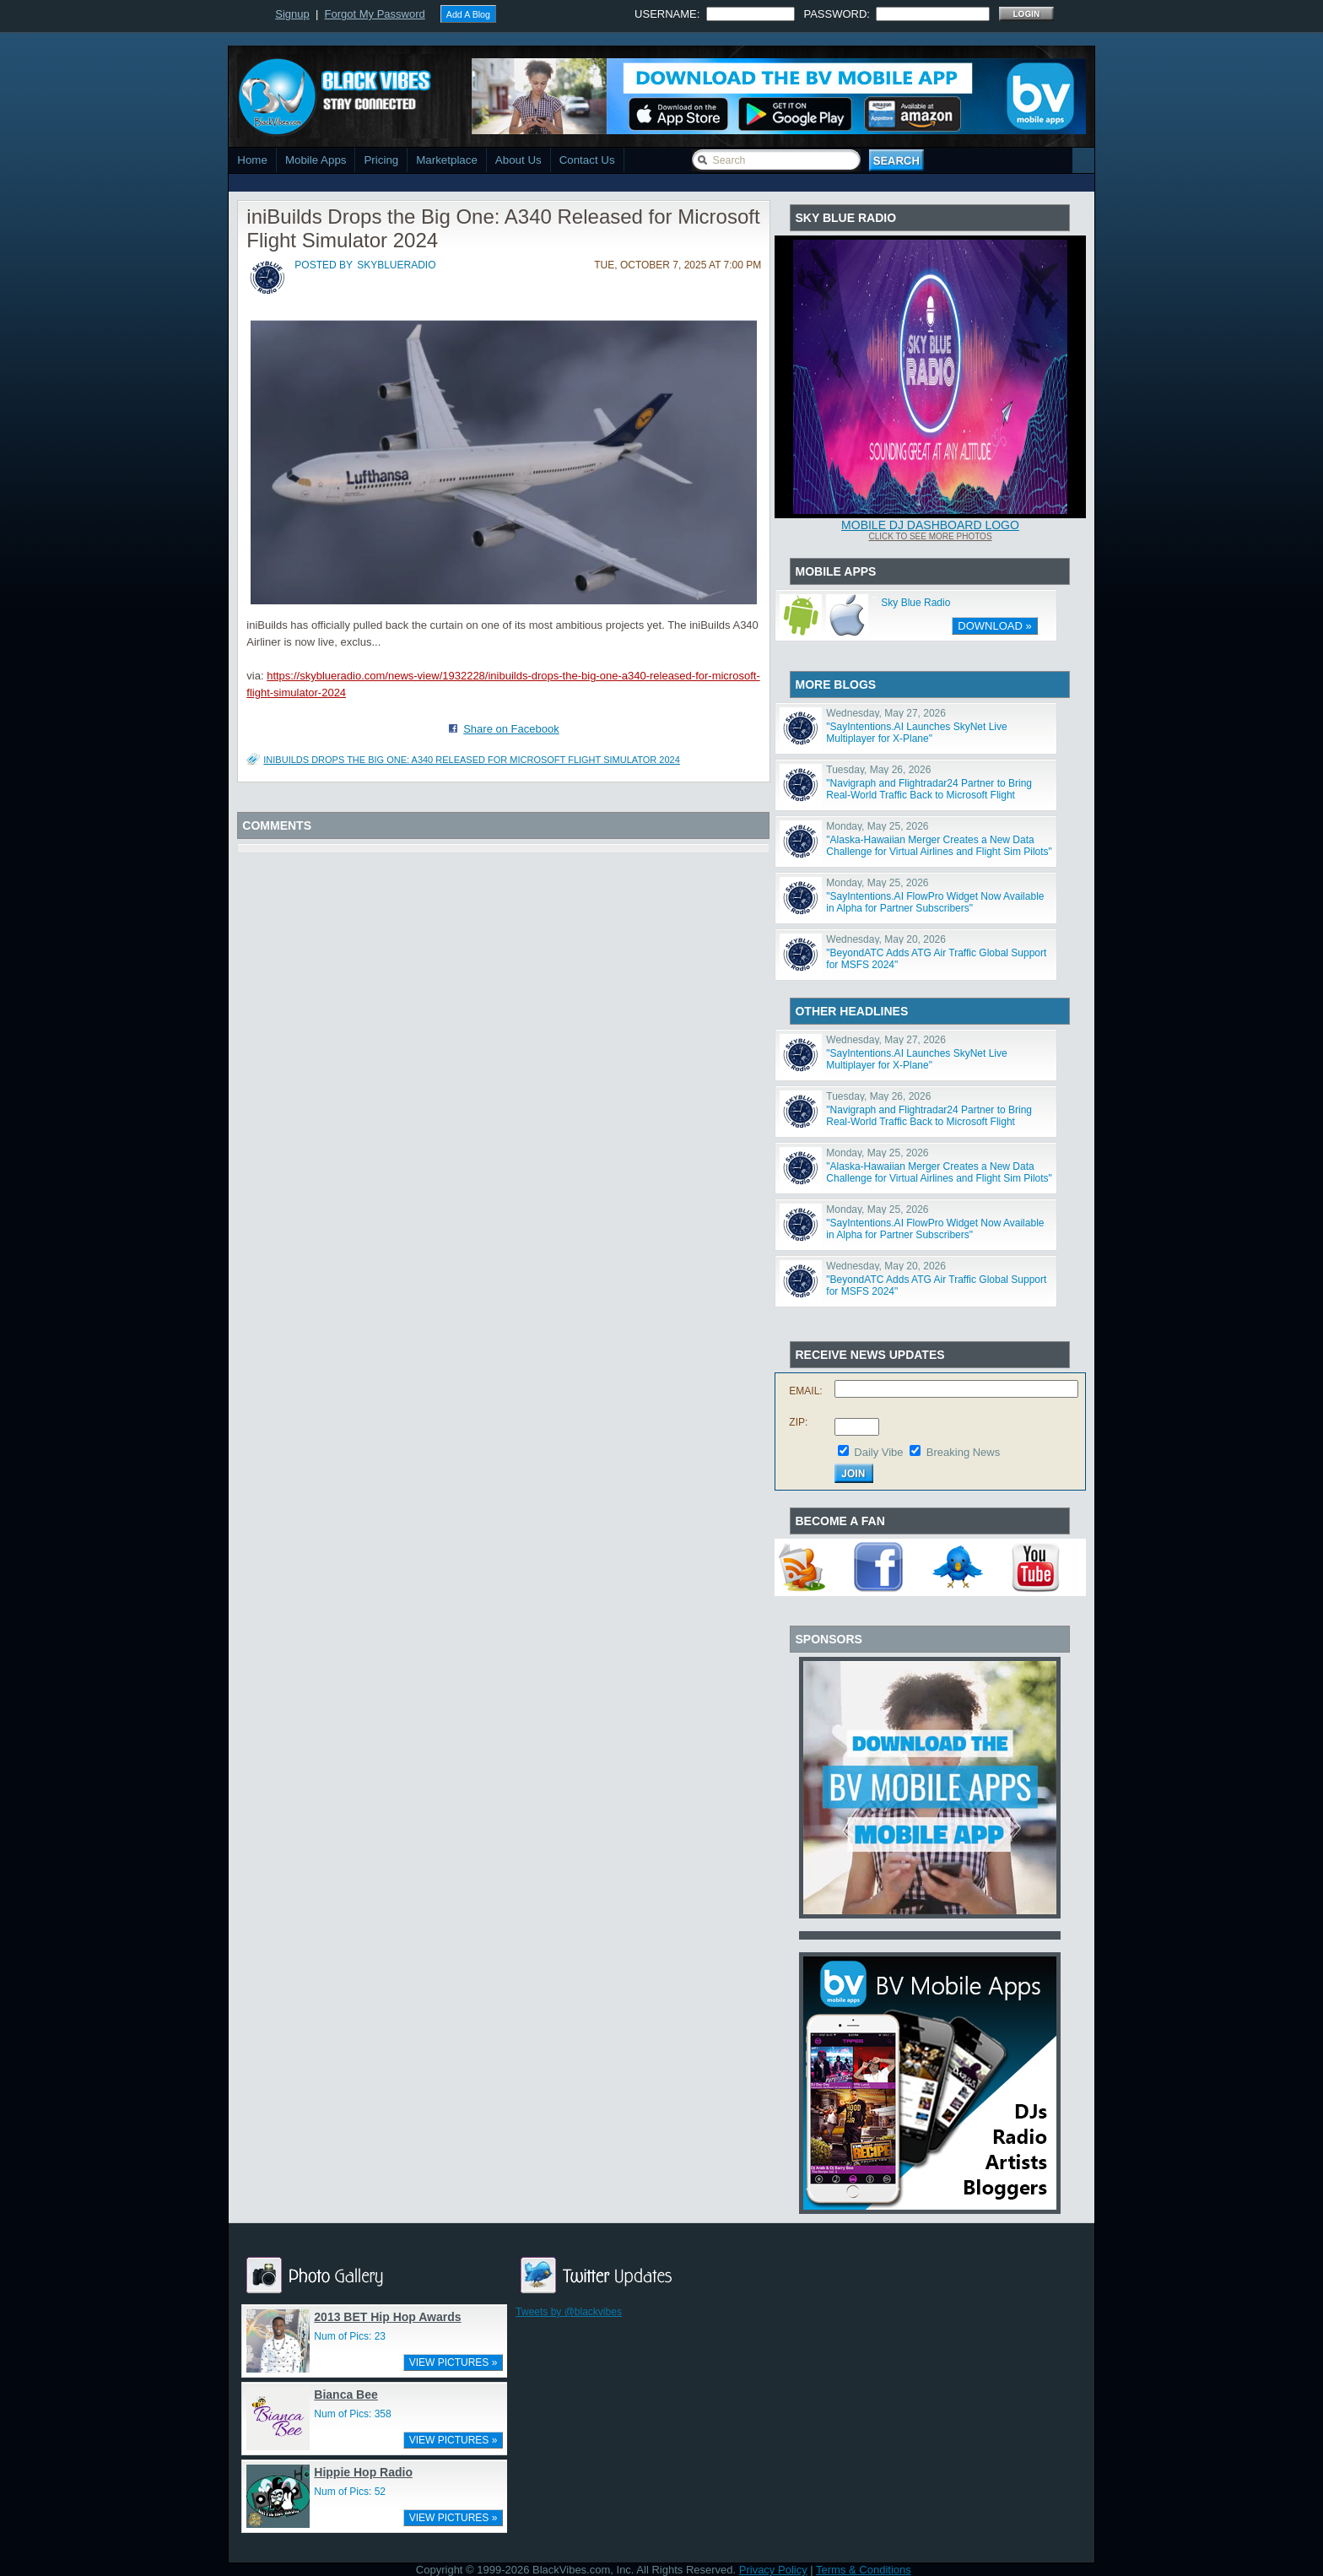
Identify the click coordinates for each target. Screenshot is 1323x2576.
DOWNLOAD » (994, 626)
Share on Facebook (511, 728)
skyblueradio (396, 265)
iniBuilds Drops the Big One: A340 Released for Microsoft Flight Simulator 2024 (471, 760)
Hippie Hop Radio (363, 2472)
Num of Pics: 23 (350, 2336)
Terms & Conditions (863, 2569)
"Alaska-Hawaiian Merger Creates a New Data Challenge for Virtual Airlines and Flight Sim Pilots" (939, 846)
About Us (518, 160)
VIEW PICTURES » (453, 2362)
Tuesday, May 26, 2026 (878, 770)
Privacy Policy (773, 2569)
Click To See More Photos (929, 536)
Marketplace (447, 160)
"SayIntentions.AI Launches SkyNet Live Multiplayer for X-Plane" (916, 732)
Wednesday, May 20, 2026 (886, 939)
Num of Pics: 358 (352, 2414)
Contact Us (587, 160)
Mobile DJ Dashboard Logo (930, 525)
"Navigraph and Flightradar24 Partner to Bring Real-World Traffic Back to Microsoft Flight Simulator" (929, 795)
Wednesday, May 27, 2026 (886, 713)
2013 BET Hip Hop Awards (387, 2317)
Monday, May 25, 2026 (877, 826)
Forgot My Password (375, 14)
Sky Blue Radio (915, 603)
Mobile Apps (316, 160)
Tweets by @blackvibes (569, 2312)
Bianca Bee (345, 2394)
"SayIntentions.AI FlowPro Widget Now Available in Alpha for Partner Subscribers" (935, 902)
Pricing (381, 160)
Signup (292, 14)
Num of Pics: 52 (350, 2492)
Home (252, 160)
